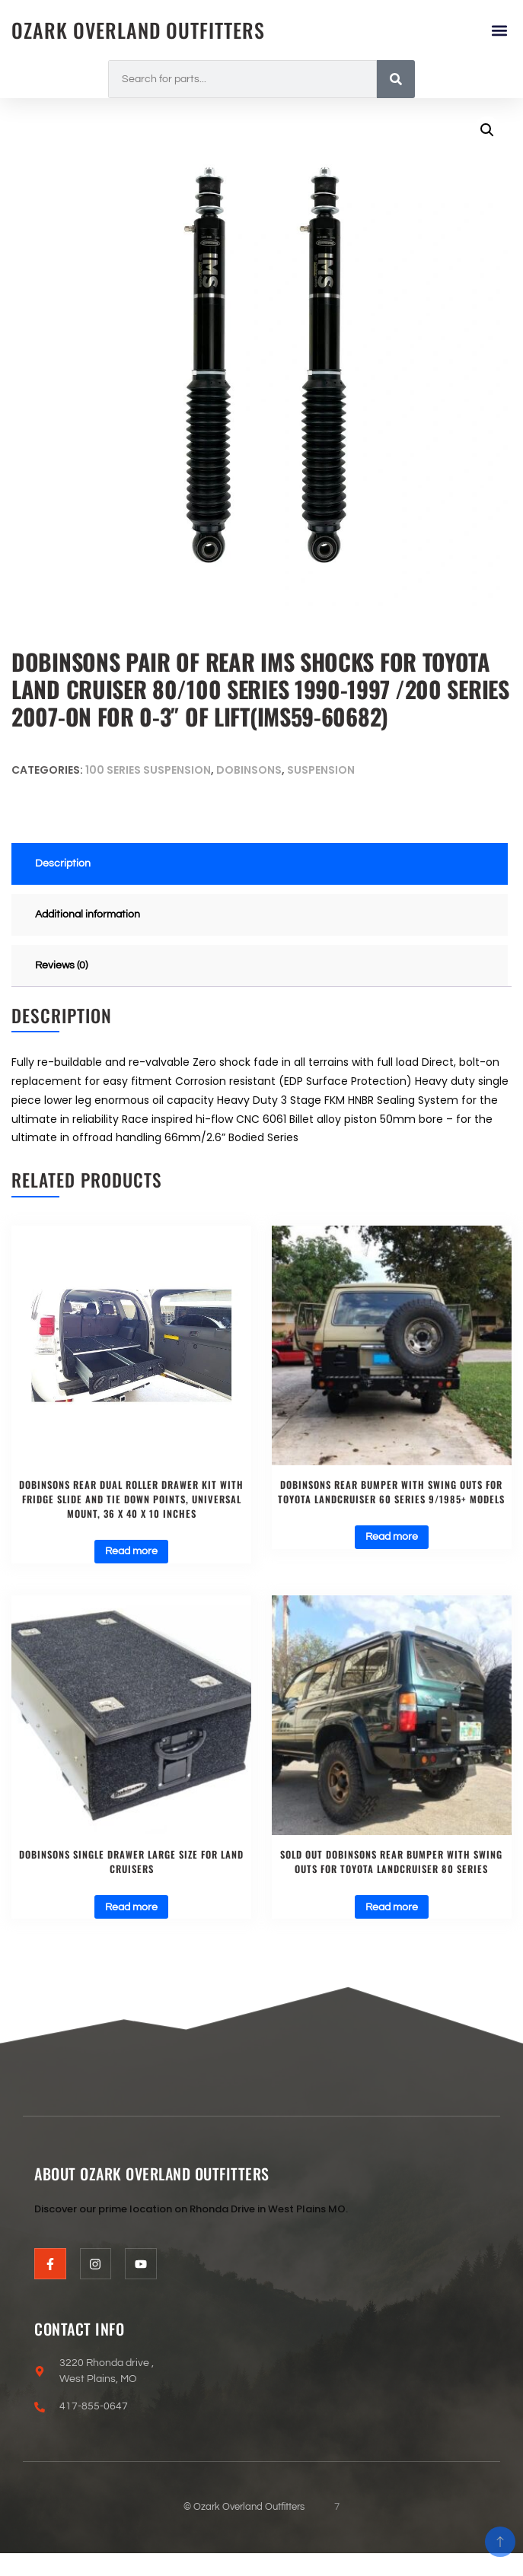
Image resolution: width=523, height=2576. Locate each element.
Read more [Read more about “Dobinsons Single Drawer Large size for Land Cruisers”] (131, 1907)
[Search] (396, 79)
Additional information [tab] (87, 914)
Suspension (321, 770)
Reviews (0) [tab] (61, 965)
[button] (499, 30)
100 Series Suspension (148, 770)
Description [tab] (63, 863)
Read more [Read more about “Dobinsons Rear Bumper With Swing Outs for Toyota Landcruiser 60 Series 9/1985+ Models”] (391, 1536)
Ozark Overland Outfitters (138, 30)
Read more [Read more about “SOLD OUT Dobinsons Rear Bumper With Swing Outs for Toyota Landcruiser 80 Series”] (391, 1907)
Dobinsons (249, 770)
